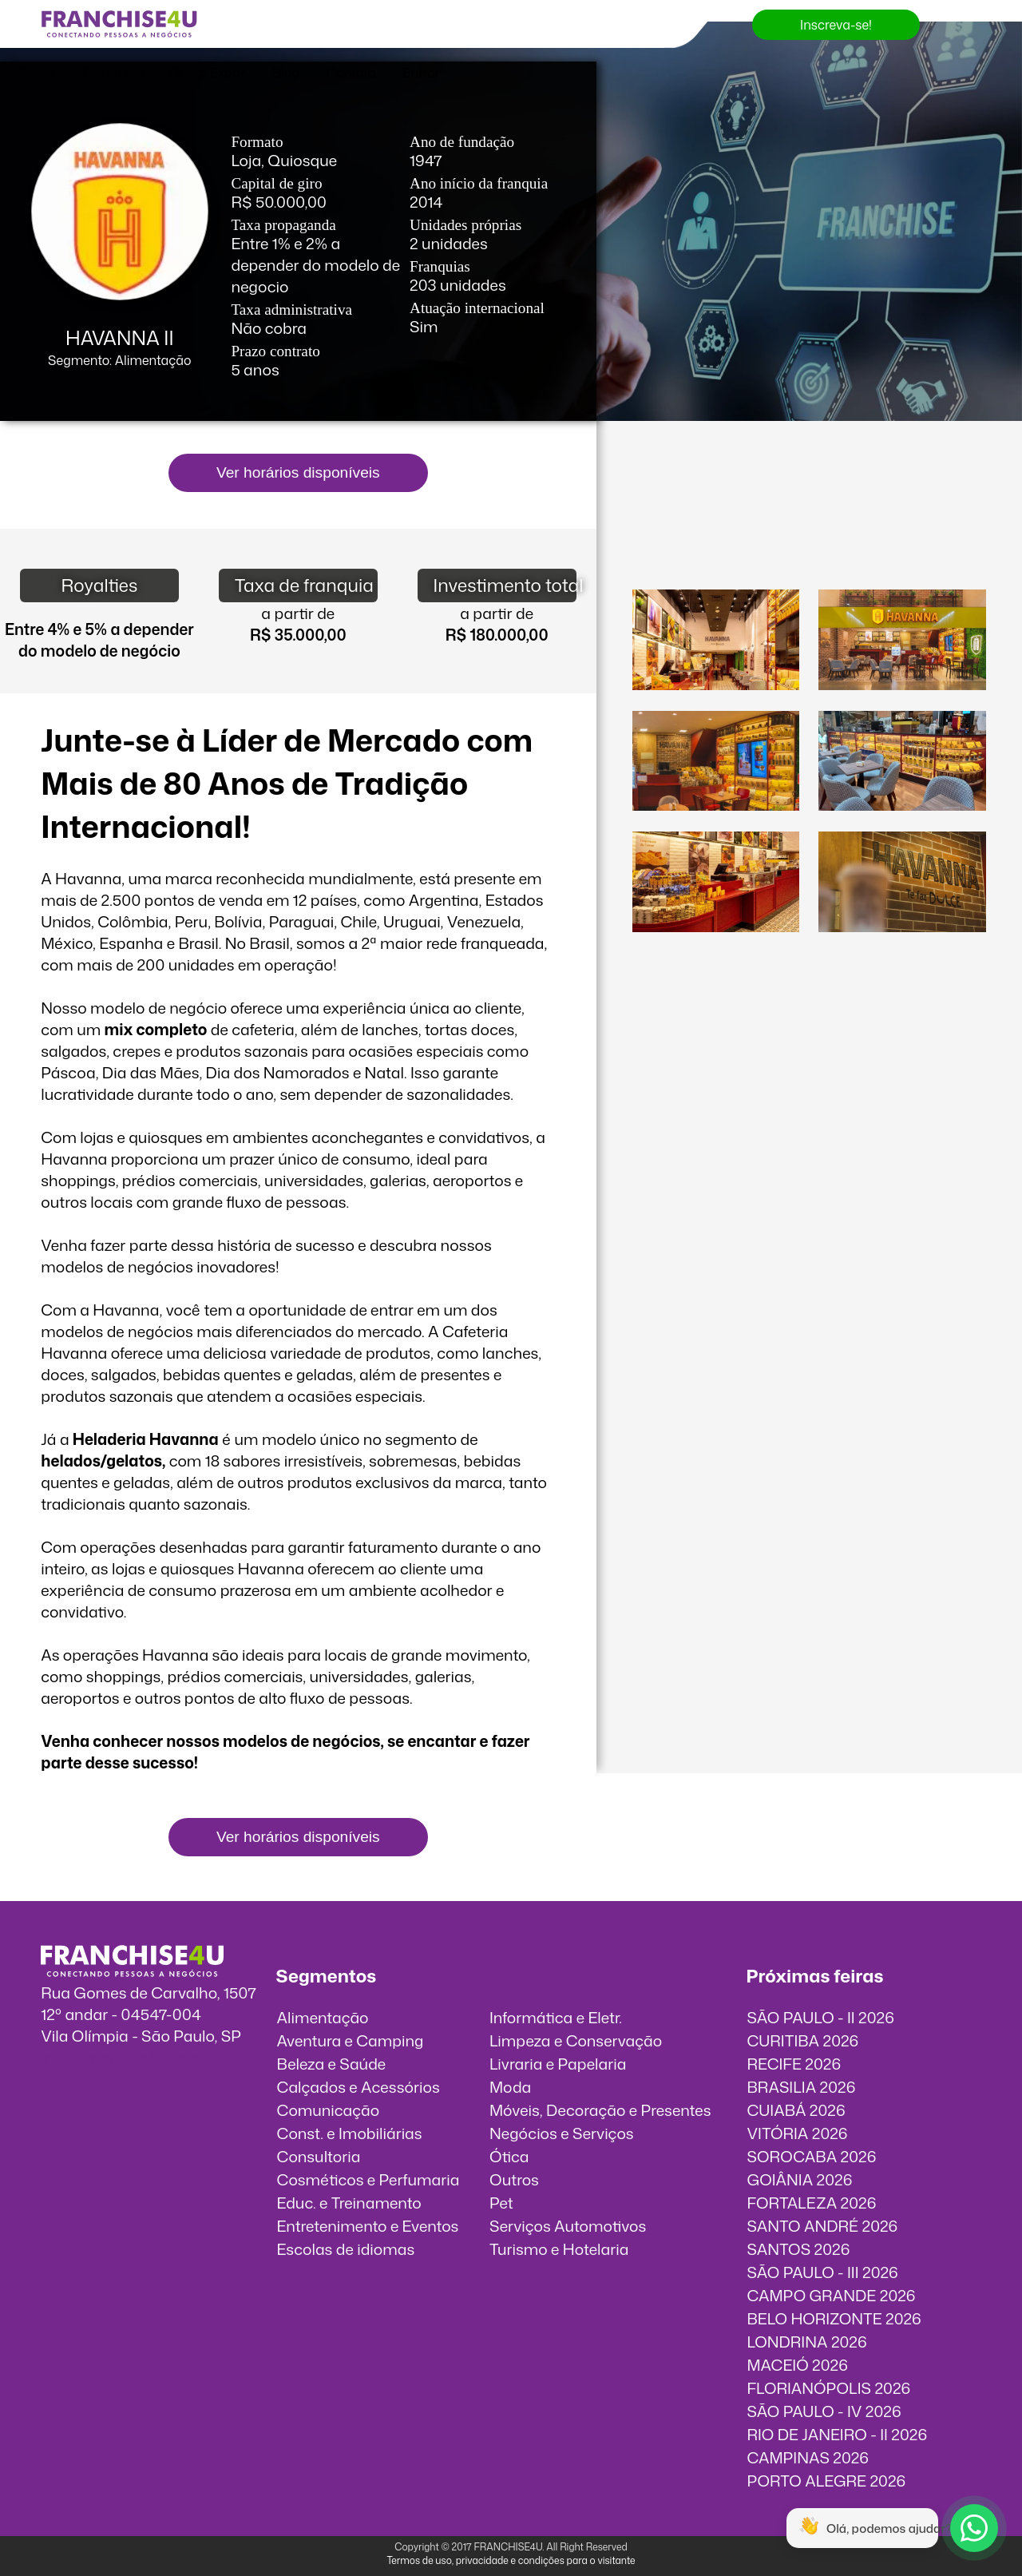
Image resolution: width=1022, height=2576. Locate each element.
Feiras (37, 72)
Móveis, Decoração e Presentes (600, 2110)
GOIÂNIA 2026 (799, 2179)
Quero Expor (206, 72)
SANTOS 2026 (798, 2249)
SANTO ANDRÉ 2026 (822, 2226)
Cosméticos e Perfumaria (368, 2179)
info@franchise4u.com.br (130, 2057)
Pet (501, 2202)
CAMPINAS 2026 (808, 2457)
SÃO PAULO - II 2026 (820, 2017)
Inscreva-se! (836, 25)
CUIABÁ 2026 (796, 2110)
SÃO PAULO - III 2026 (822, 2272)
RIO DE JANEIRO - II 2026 (837, 2434)
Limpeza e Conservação (575, 2040)
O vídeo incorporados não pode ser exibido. (808, 517)
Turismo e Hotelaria (558, 2249)
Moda (510, 2087)
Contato (351, 72)
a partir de (298, 613)
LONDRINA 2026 (806, 2341)
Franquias (112, 72)
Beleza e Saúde (331, 2063)
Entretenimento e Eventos (368, 2226)
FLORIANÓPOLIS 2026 (828, 2388)
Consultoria (319, 2156)
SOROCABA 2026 (811, 2156)
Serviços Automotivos (567, 2226)
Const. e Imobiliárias (349, 2133)
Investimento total (505, 585)
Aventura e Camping (350, 2040)
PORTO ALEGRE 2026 (826, 2480)
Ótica (509, 2156)
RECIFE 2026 (794, 2063)
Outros (514, 2179)
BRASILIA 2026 (801, 2087)
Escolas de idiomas (346, 2249)
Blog (285, 72)
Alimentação (323, 2017)
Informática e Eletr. (555, 2017)
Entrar (421, 72)
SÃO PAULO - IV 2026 (824, 2411)
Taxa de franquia (304, 585)
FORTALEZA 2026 (811, 2202)
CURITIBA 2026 (802, 2040)
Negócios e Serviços (561, 2133)
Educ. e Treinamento (349, 2202)
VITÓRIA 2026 (797, 2133)
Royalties (99, 585)
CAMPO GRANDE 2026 (831, 2295)
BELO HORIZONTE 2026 (834, 2318)
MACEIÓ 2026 (797, 2365)
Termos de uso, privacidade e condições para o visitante (510, 2560)
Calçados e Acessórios (358, 2087)
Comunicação (328, 2110)
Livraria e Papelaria (558, 2063)
